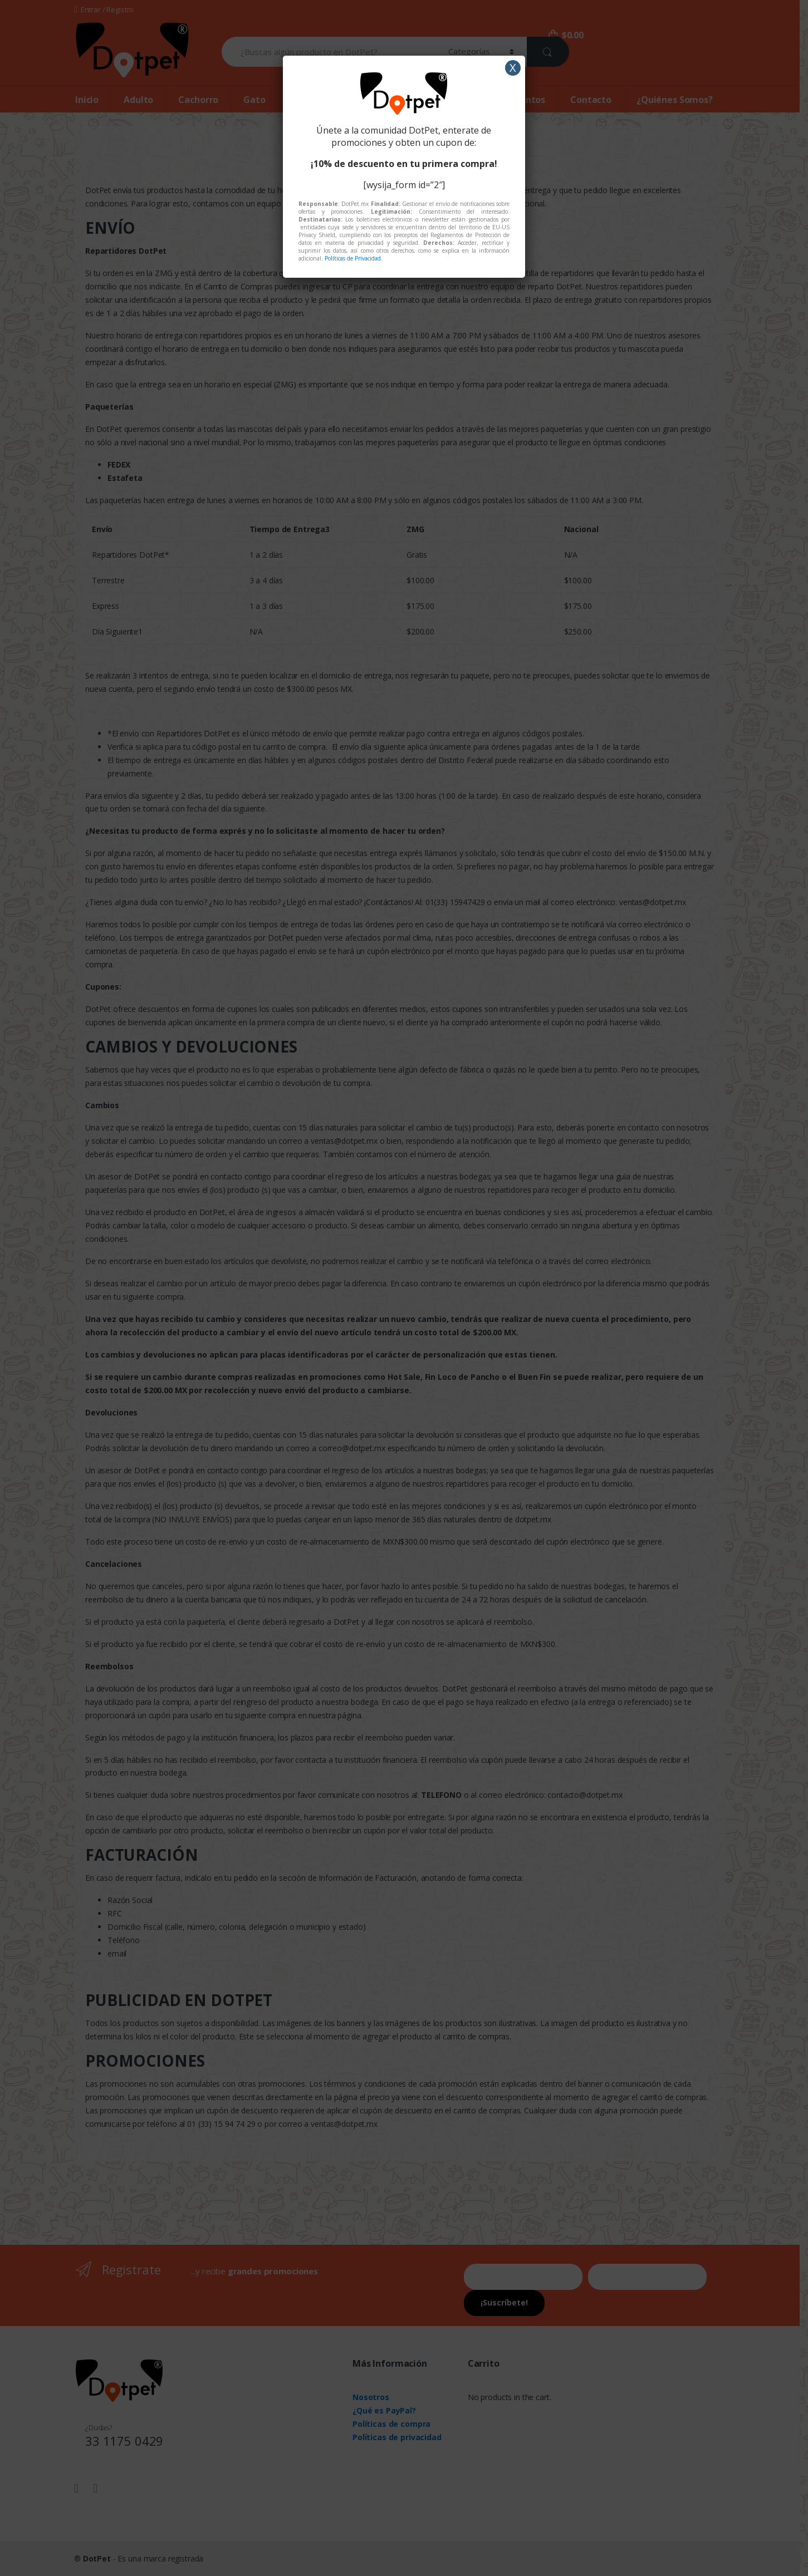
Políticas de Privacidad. (354, 258)
